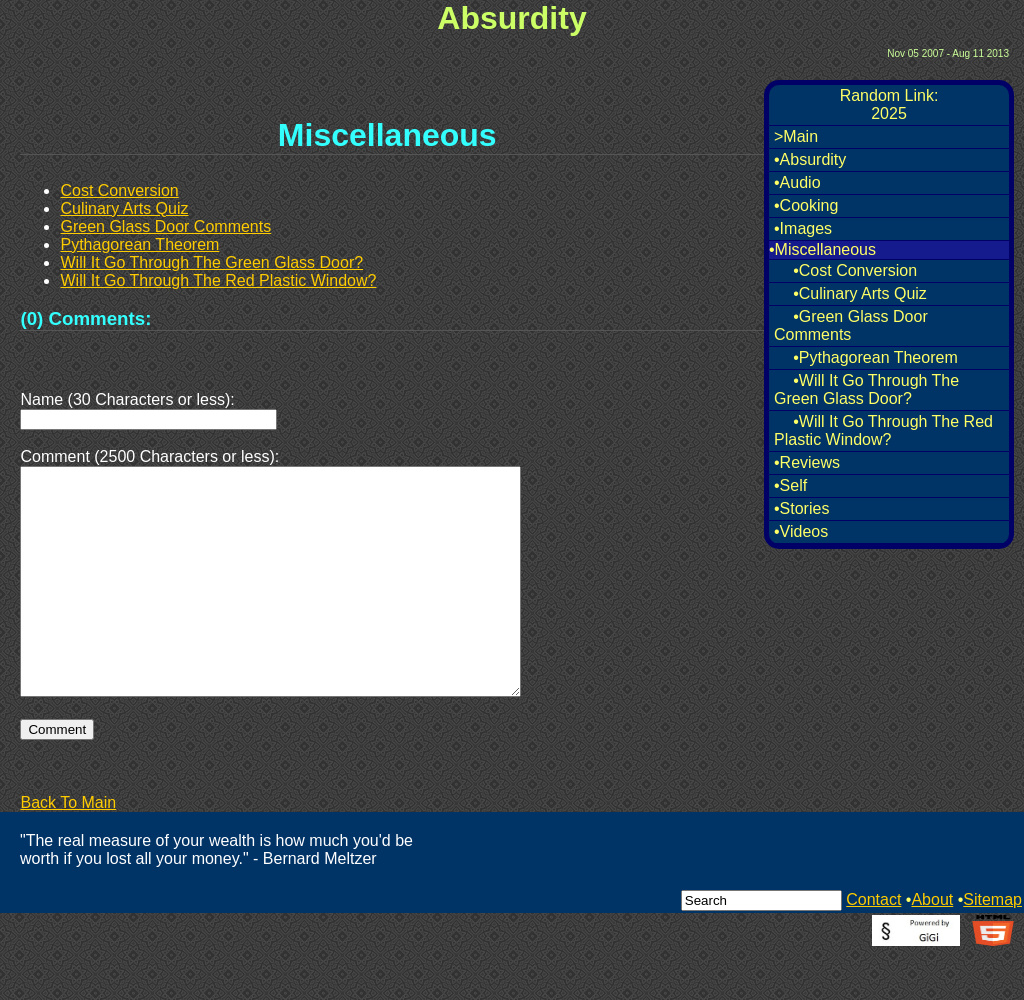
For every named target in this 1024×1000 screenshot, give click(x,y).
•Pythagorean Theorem (875, 357)
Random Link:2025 (889, 104)
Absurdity (511, 18)
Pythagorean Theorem (139, 244)
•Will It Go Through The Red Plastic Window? (883, 430)
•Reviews (807, 462)
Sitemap (992, 947)
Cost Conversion (119, 190)
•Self (790, 485)
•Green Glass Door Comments (851, 325)
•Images (803, 228)
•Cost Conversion (855, 270)
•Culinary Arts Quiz (860, 293)
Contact (873, 947)
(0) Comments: (85, 318)
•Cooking (806, 205)
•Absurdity (810, 159)
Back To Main (68, 850)
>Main (796, 136)
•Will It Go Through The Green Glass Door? (866, 389)
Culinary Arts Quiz (124, 208)
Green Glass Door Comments (165, 226)
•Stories (801, 508)
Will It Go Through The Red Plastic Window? (218, 280)
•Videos (801, 531)
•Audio (797, 182)
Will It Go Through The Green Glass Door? (211, 262)
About (932, 947)
